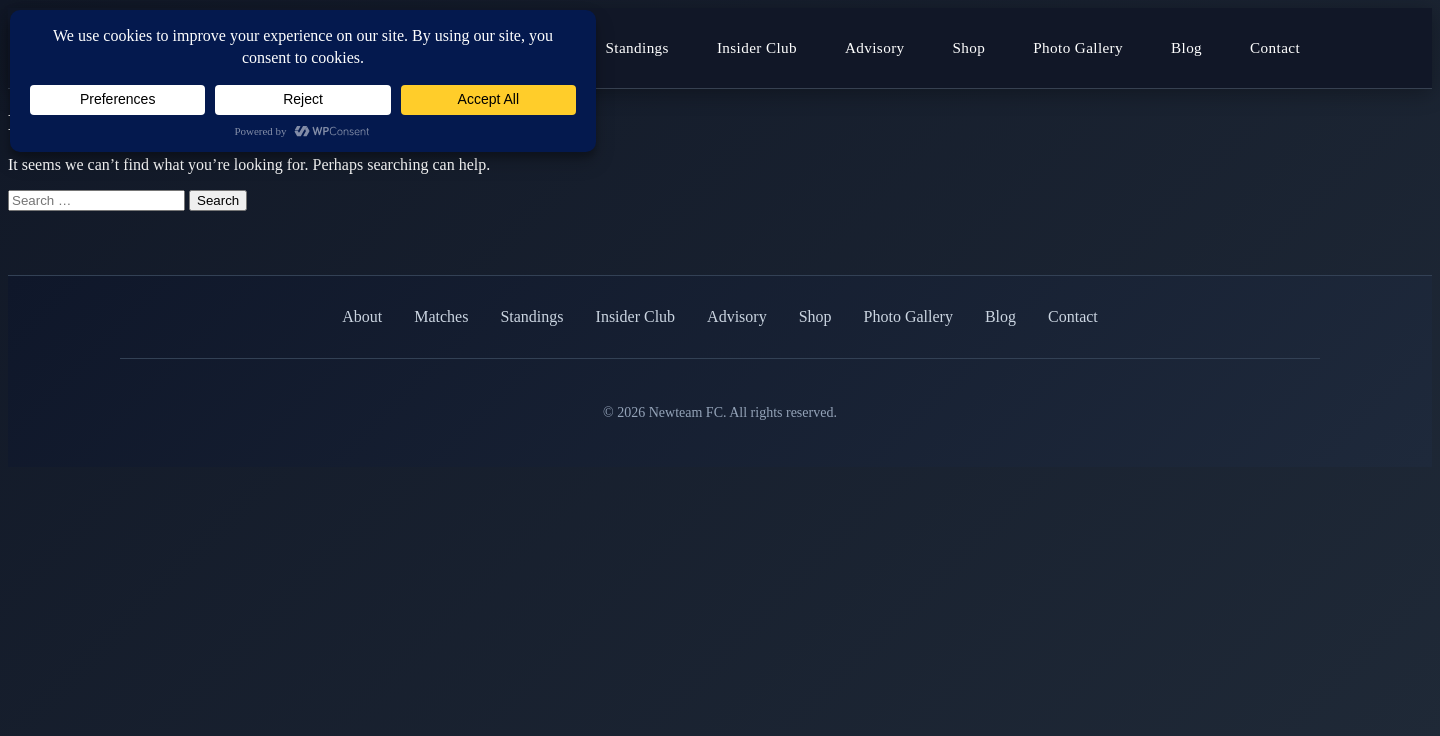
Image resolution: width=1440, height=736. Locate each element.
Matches (441, 316)
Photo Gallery (1078, 47)
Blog (1186, 47)
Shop (969, 47)
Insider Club (757, 47)
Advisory (875, 47)
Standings (637, 47)
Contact (1275, 47)
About (362, 316)
